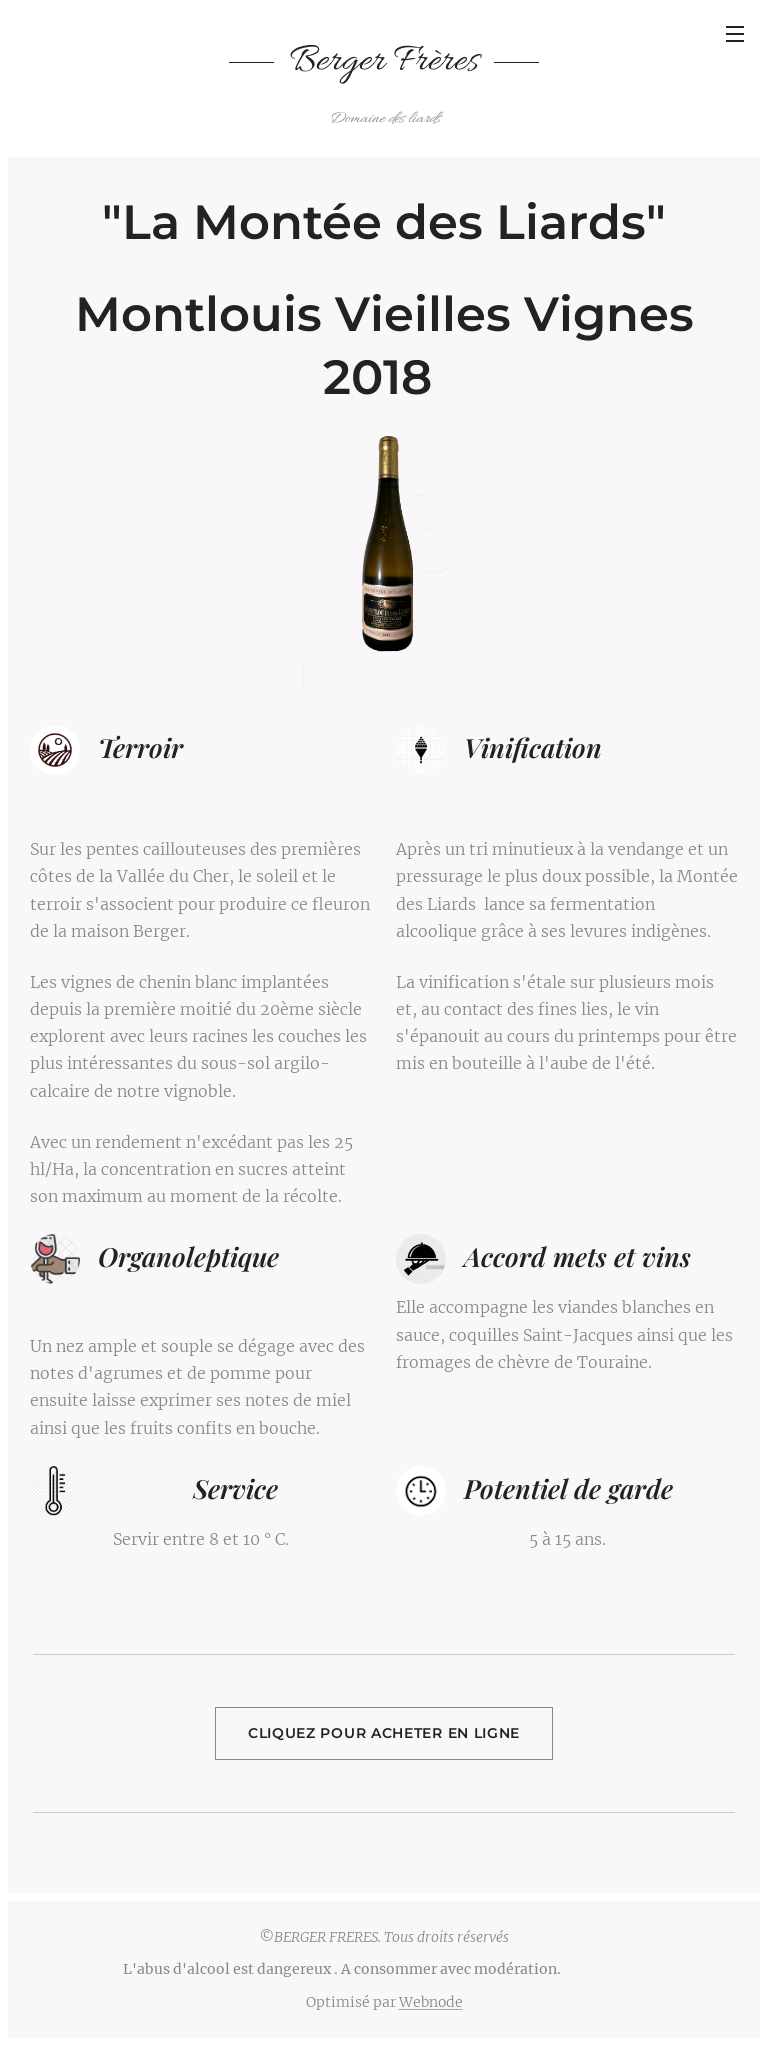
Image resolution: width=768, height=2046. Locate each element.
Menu (735, 34)
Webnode (431, 2002)
